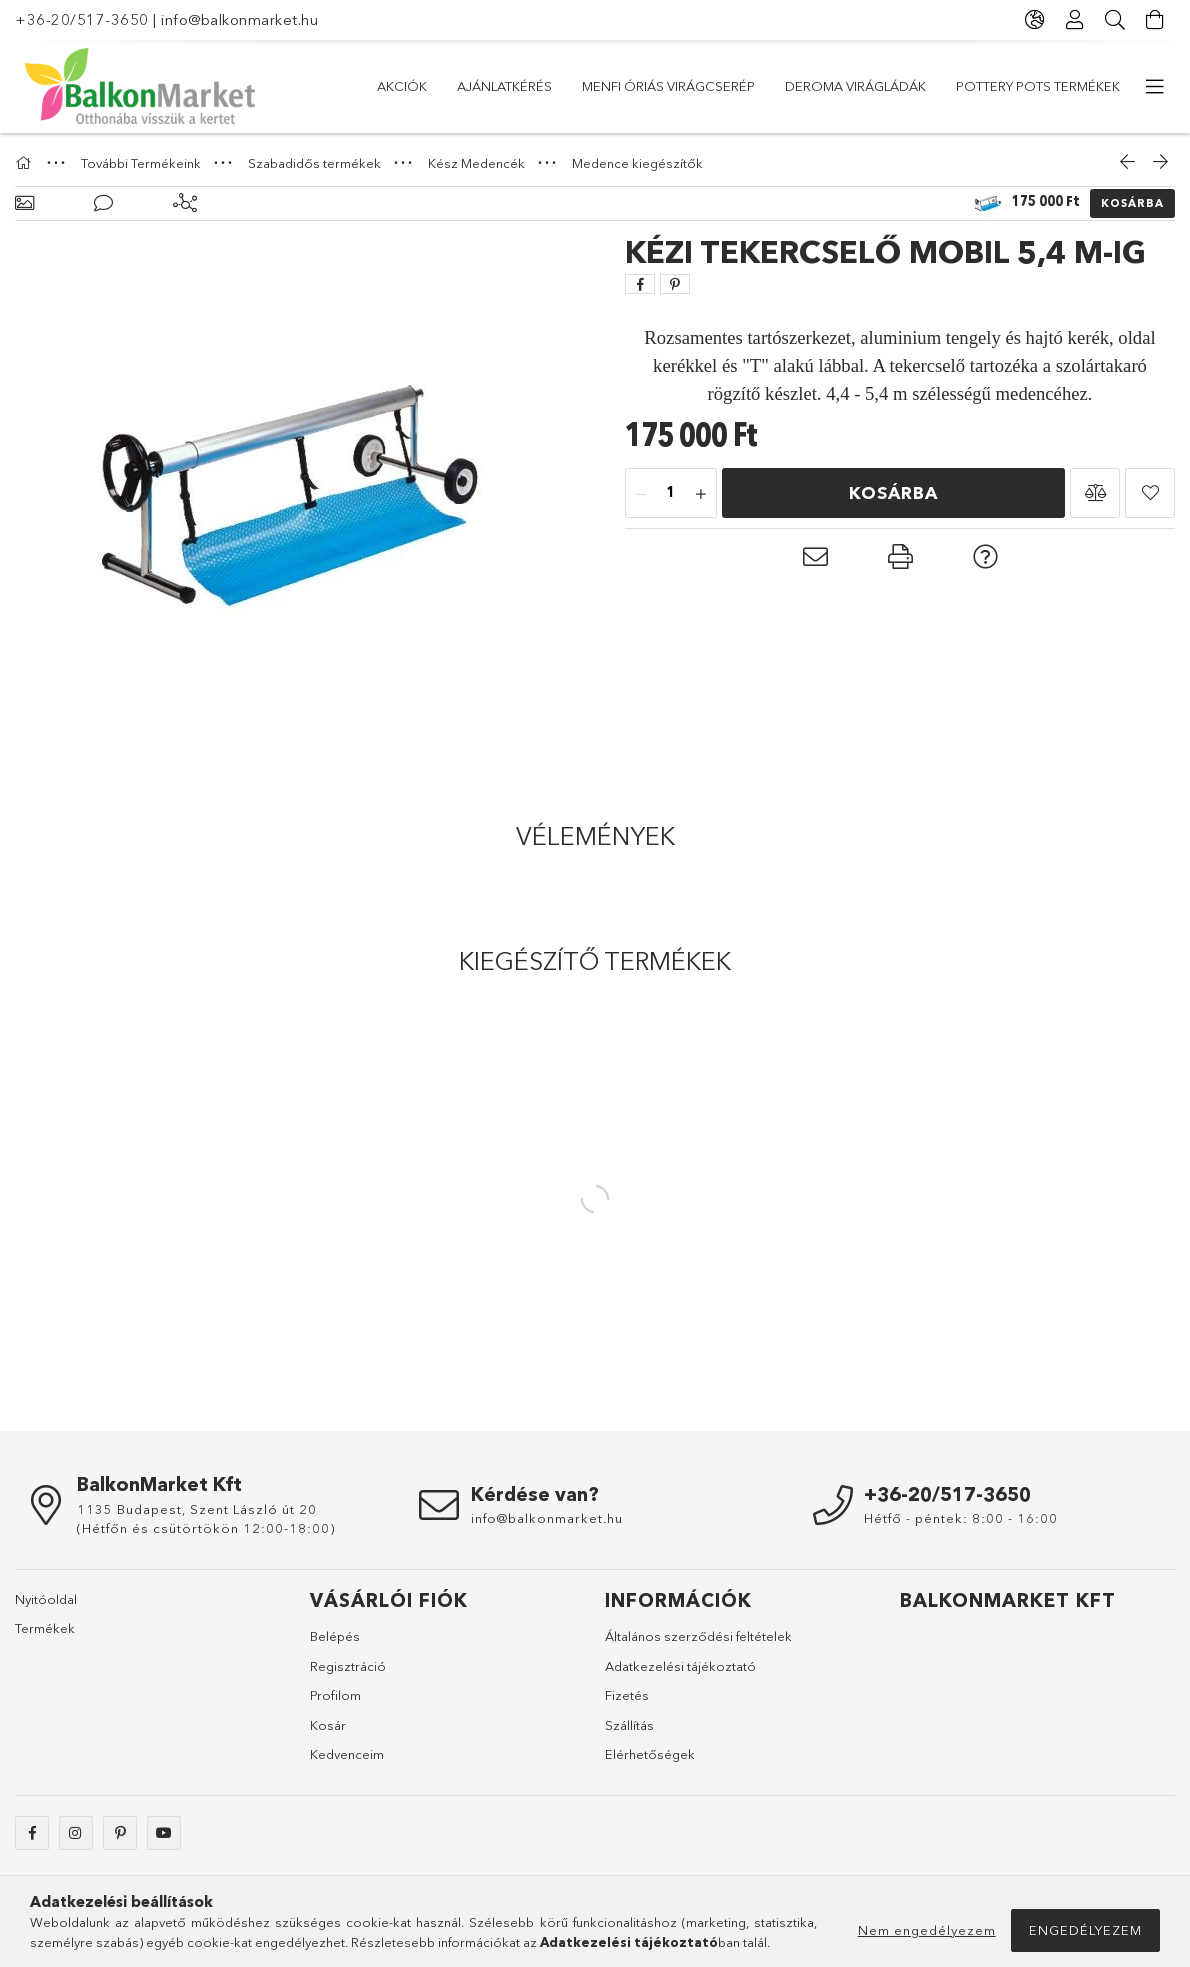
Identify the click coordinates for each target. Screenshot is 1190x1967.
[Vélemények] (103, 203)
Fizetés (627, 1695)
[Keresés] (1115, 20)
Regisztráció (348, 1666)
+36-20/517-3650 (82, 19)
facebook (32, 1833)
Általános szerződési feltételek (698, 1636)
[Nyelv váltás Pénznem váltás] (1035, 20)
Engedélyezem (1085, 1930)
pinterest (120, 1833)
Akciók (402, 86)
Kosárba (1132, 203)
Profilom (335, 1695)
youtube (164, 1833)
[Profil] (1075, 20)
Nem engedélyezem (927, 1930)
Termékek (45, 1628)
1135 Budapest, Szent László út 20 (197, 1509)
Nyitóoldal (46, 1599)
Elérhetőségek (650, 1754)
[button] (1095, 493)
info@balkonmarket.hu (239, 19)
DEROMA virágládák (855, 86)
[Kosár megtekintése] (1155, 20)
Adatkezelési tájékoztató (680, 1666)
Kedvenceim (347, 1754)
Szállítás (629, 1725)
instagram (76, 1833)
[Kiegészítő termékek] (185, 203)
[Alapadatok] (24, 203)
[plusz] (701, 494)
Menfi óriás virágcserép (668, 86)
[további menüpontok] (1155, 87)
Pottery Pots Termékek (1038, 86)
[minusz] (641, 494)
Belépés (335, 1636)
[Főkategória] (26, 163)
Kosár (328, 1725)
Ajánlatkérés (504, 86)
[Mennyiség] (671, 494)
